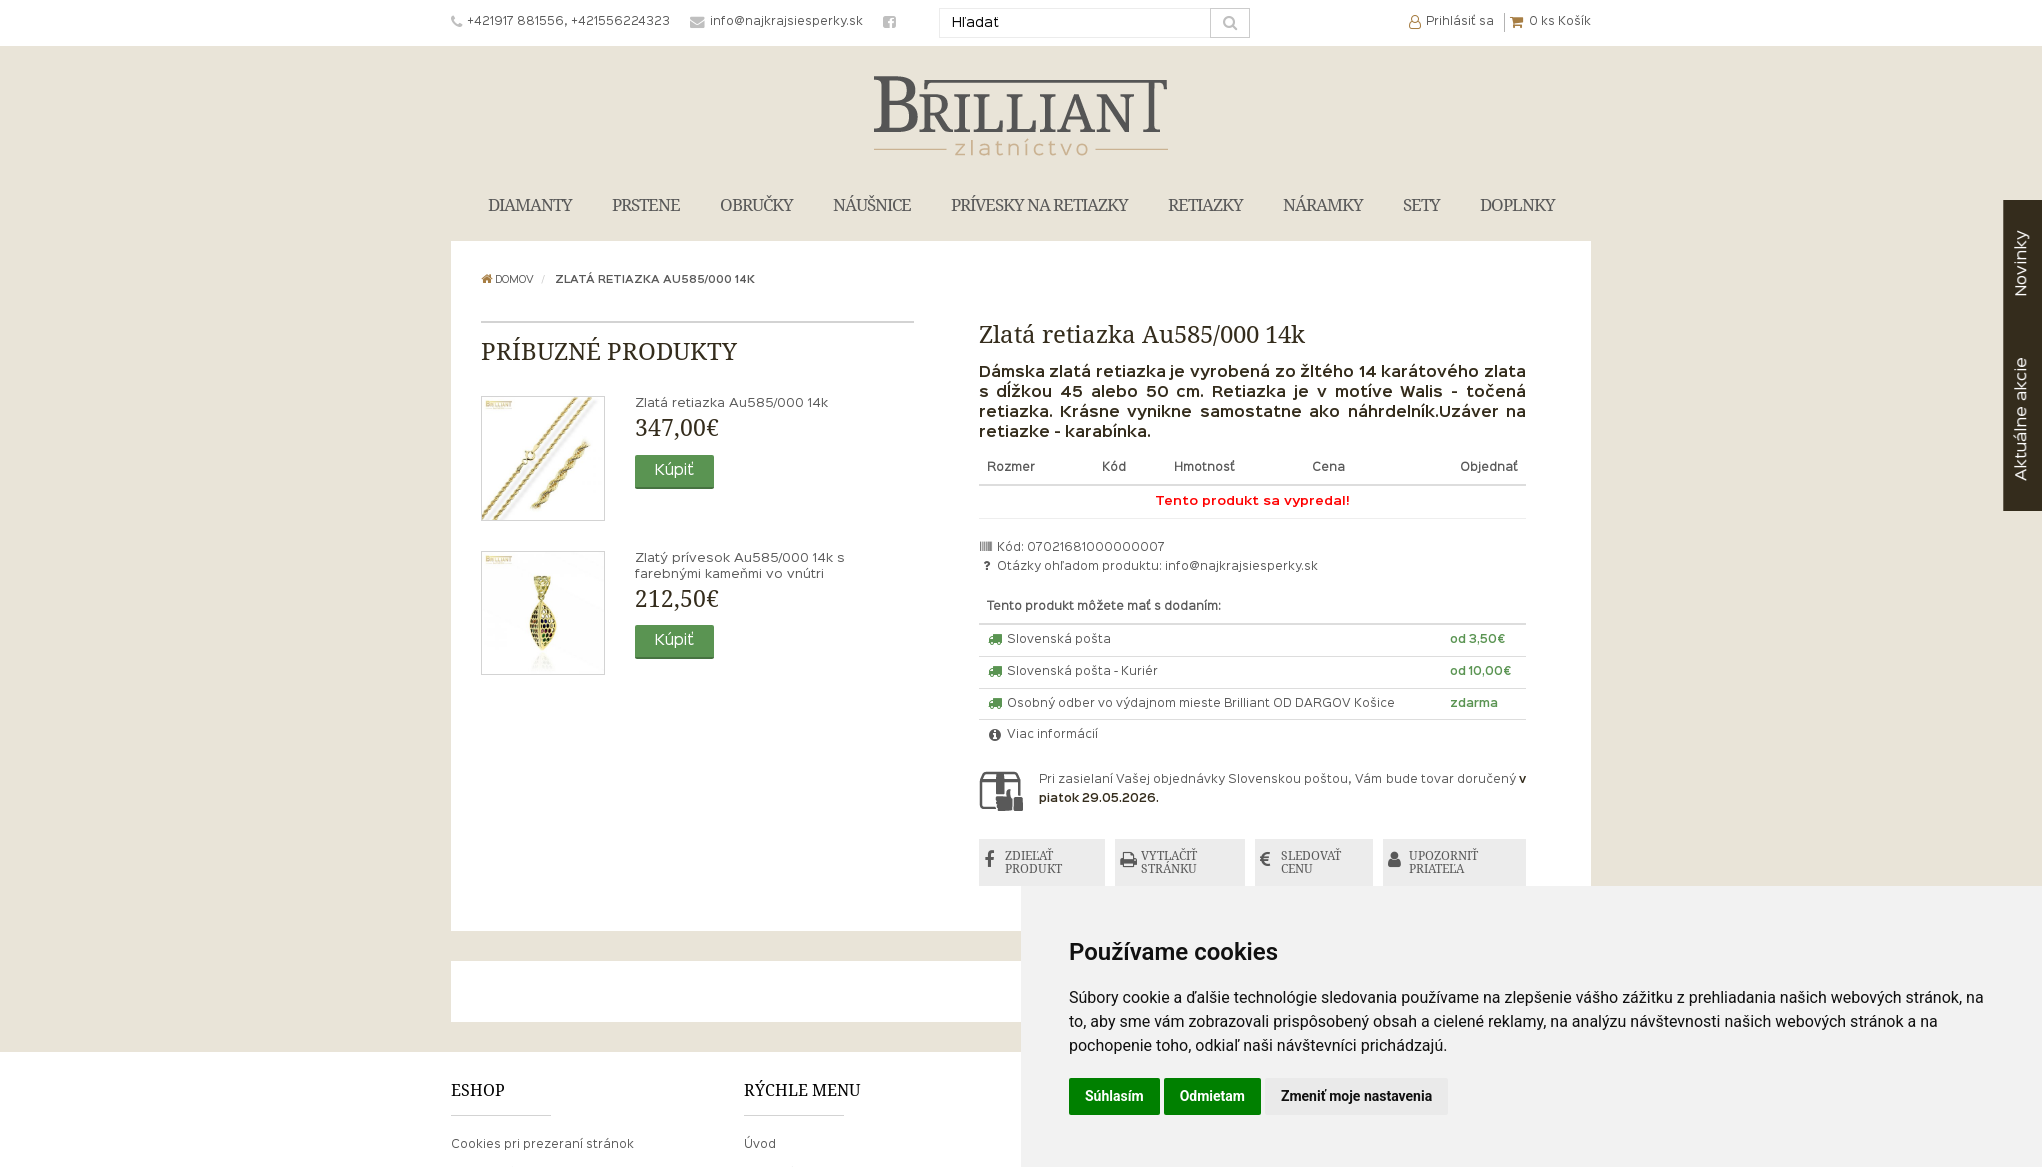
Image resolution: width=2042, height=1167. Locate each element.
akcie (2021, 419)
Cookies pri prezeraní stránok (542, 1145)
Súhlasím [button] (1114, 1096)
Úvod (760, 1145)
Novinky (2021, 263)
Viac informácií (1043, 735)
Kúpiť (674, 471)
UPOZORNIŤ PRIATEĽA (1443, 862)
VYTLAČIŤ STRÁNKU (1169, 862)
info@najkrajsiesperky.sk (1241, 567)
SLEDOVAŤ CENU (1311, 862)
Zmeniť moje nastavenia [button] (1356, 1096)
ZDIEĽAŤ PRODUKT (1033, 862)
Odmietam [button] (1212, 1096)
